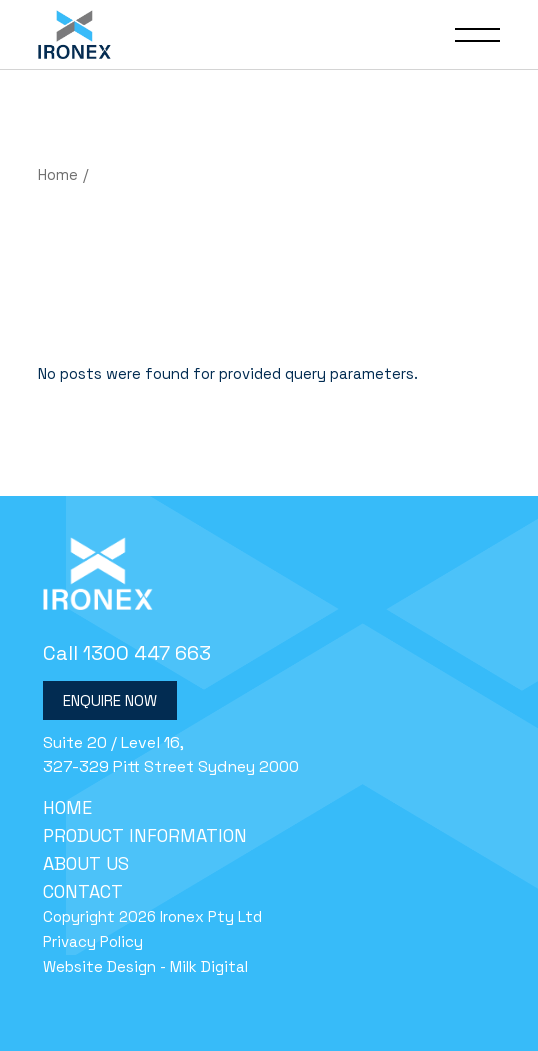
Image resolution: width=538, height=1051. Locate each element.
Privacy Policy (93, 941)
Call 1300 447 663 (127, 653)
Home (67, 807)
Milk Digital (209, 966)
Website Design (99, 966)
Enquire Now (110, 700)
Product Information (145, 835)
